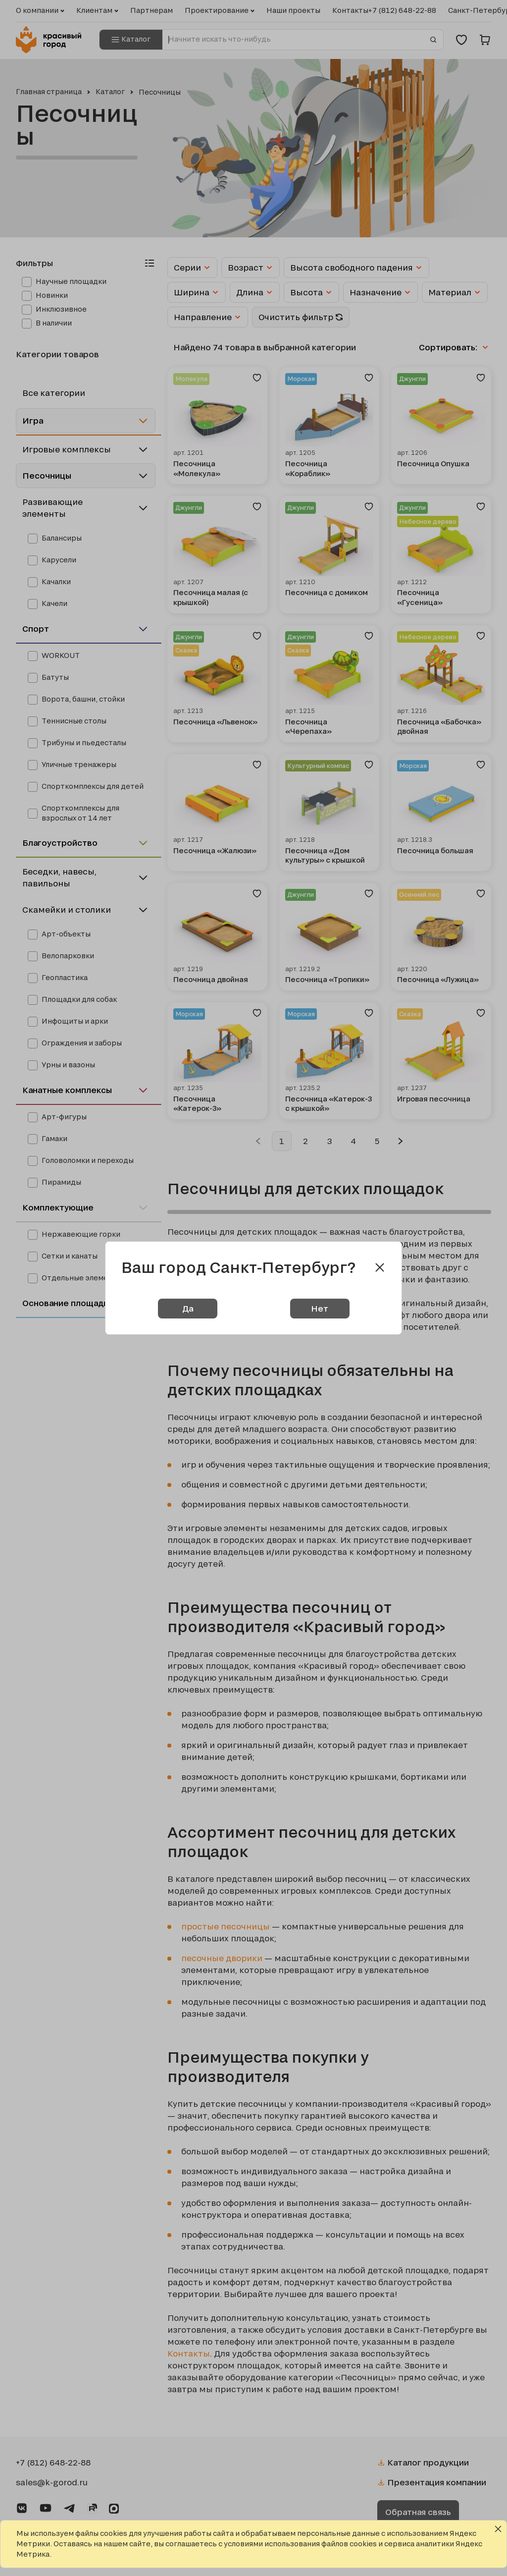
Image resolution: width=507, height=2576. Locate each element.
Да (187, 1308)
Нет (319, 1308)
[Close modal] (380, 1267)
